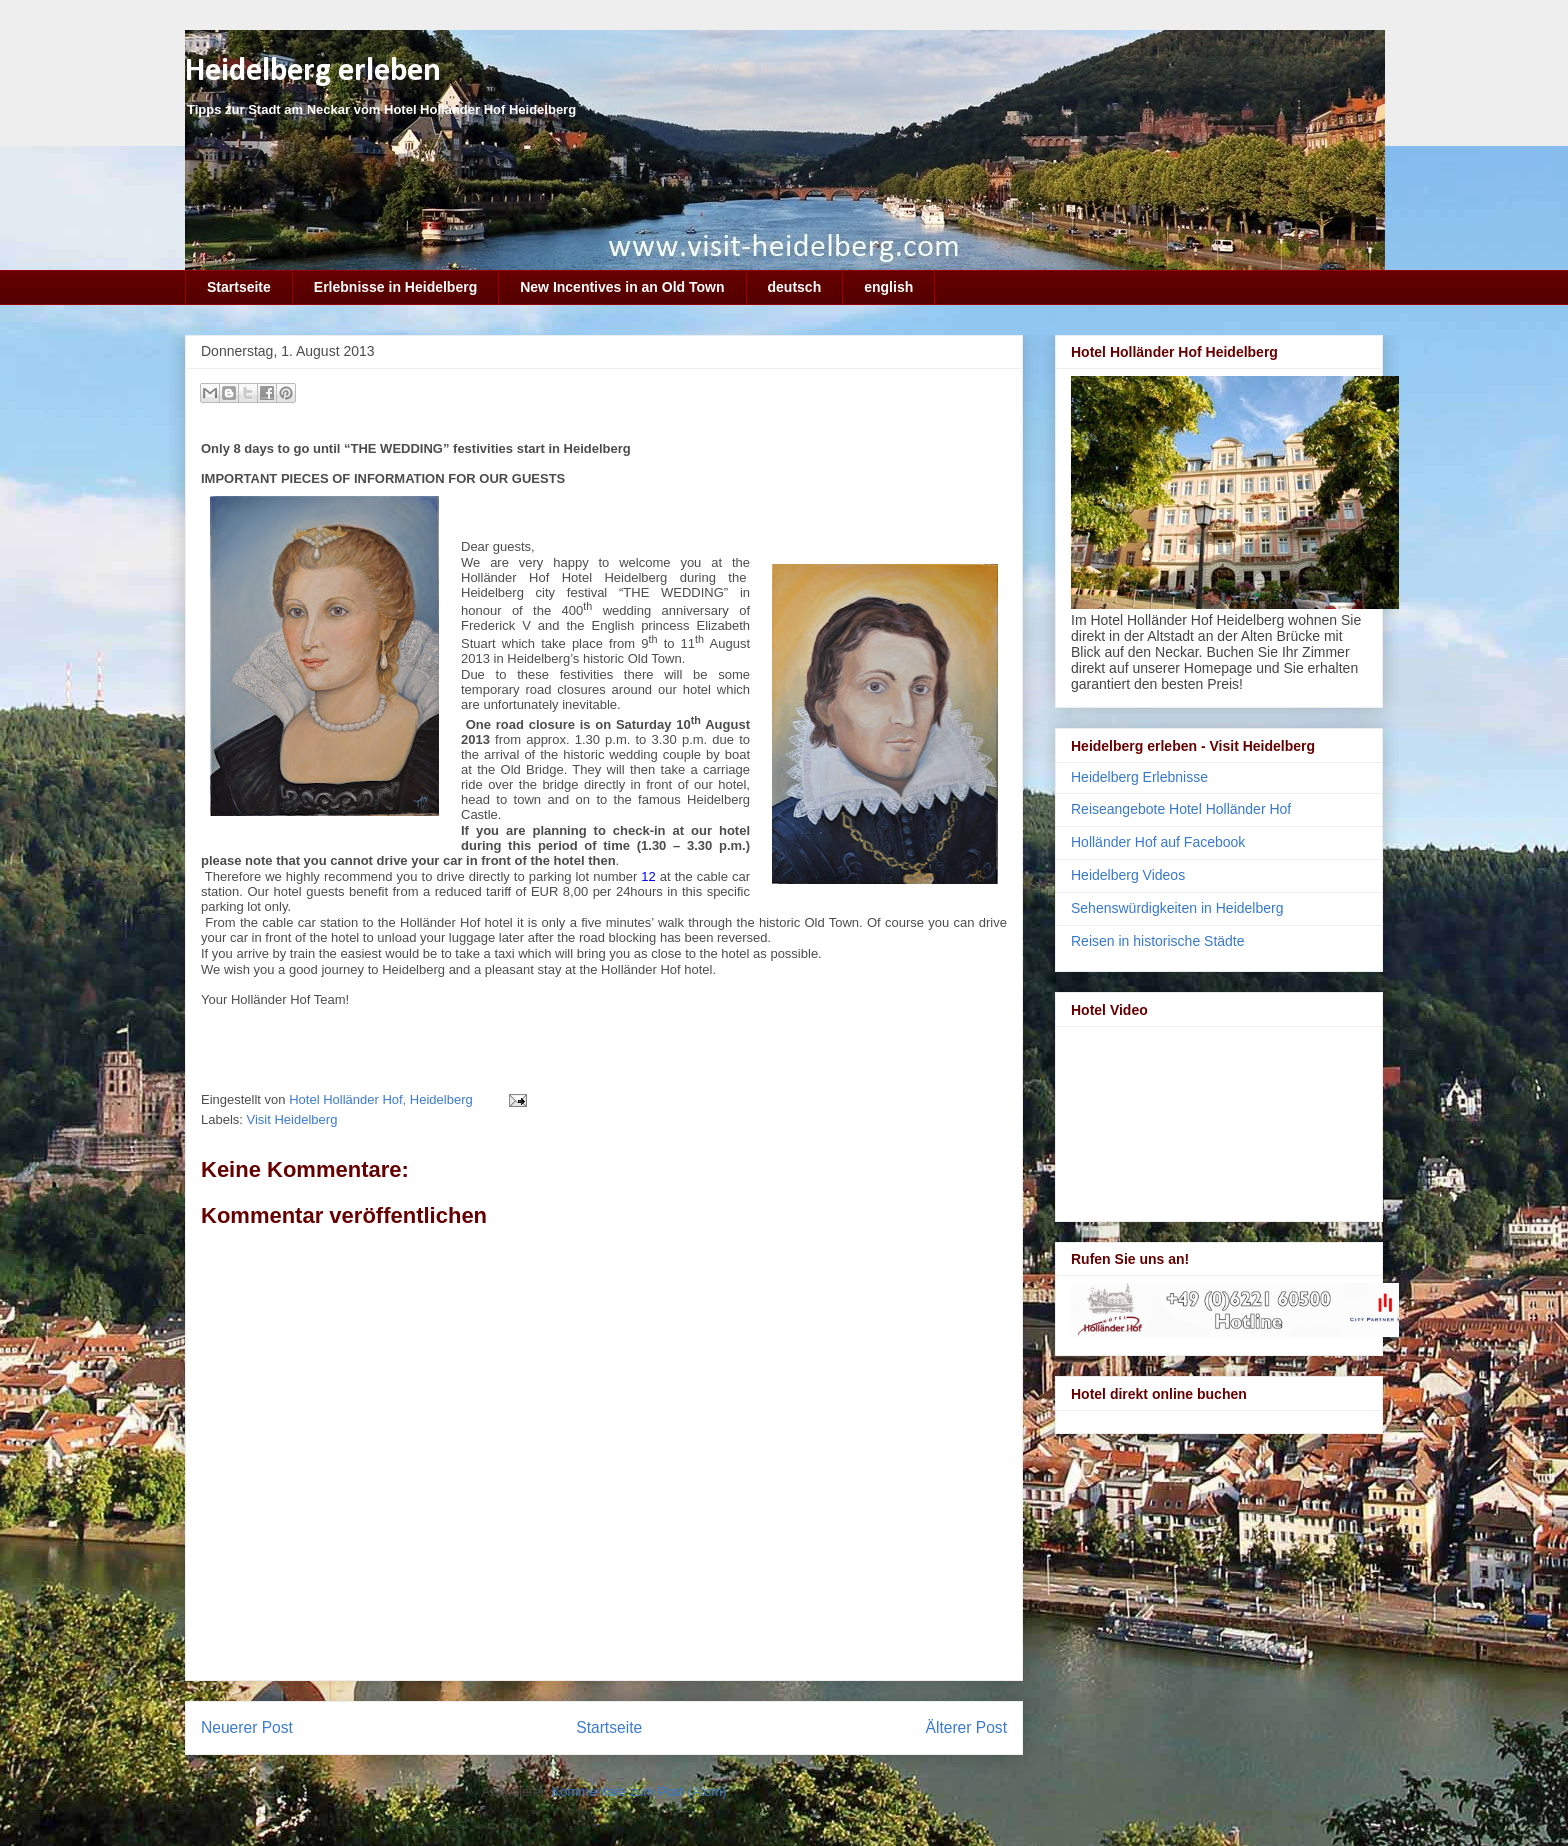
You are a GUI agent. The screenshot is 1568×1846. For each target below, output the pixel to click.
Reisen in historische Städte (1158, 941)
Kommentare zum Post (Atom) (639, 1791)
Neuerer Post (247, 1727)
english (888, 287)
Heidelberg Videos (1128, 875)
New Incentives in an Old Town (622, 287)
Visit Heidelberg (292, 1119)
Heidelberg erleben (313, 71)
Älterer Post (966, 1727)
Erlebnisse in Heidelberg (395, 287)
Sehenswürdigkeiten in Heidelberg (1177, 908)
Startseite (239, 287)
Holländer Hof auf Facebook (1158, 842)
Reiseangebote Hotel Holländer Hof (1181, 809)
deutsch (795, 287)
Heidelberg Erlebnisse (1139, 777)
